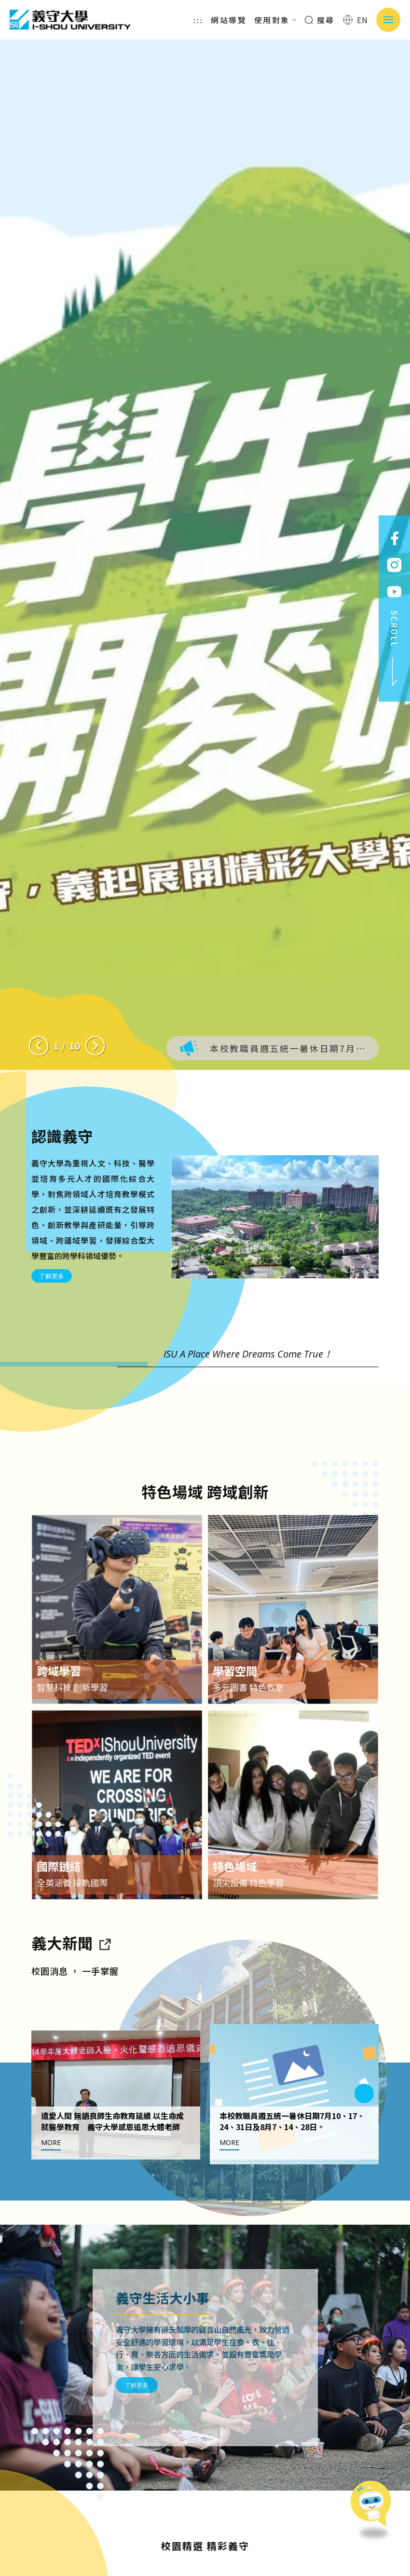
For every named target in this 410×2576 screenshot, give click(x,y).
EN (356, 20)
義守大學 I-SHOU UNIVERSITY (70, 20)
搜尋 (319, 20)
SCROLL (394, 648)
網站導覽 (228, 20)
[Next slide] (95, 1045)
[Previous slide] (38, 1045)
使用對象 (275, 20)
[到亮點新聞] (104, 1987)
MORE (51, 2187)
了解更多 (51, 1276)
